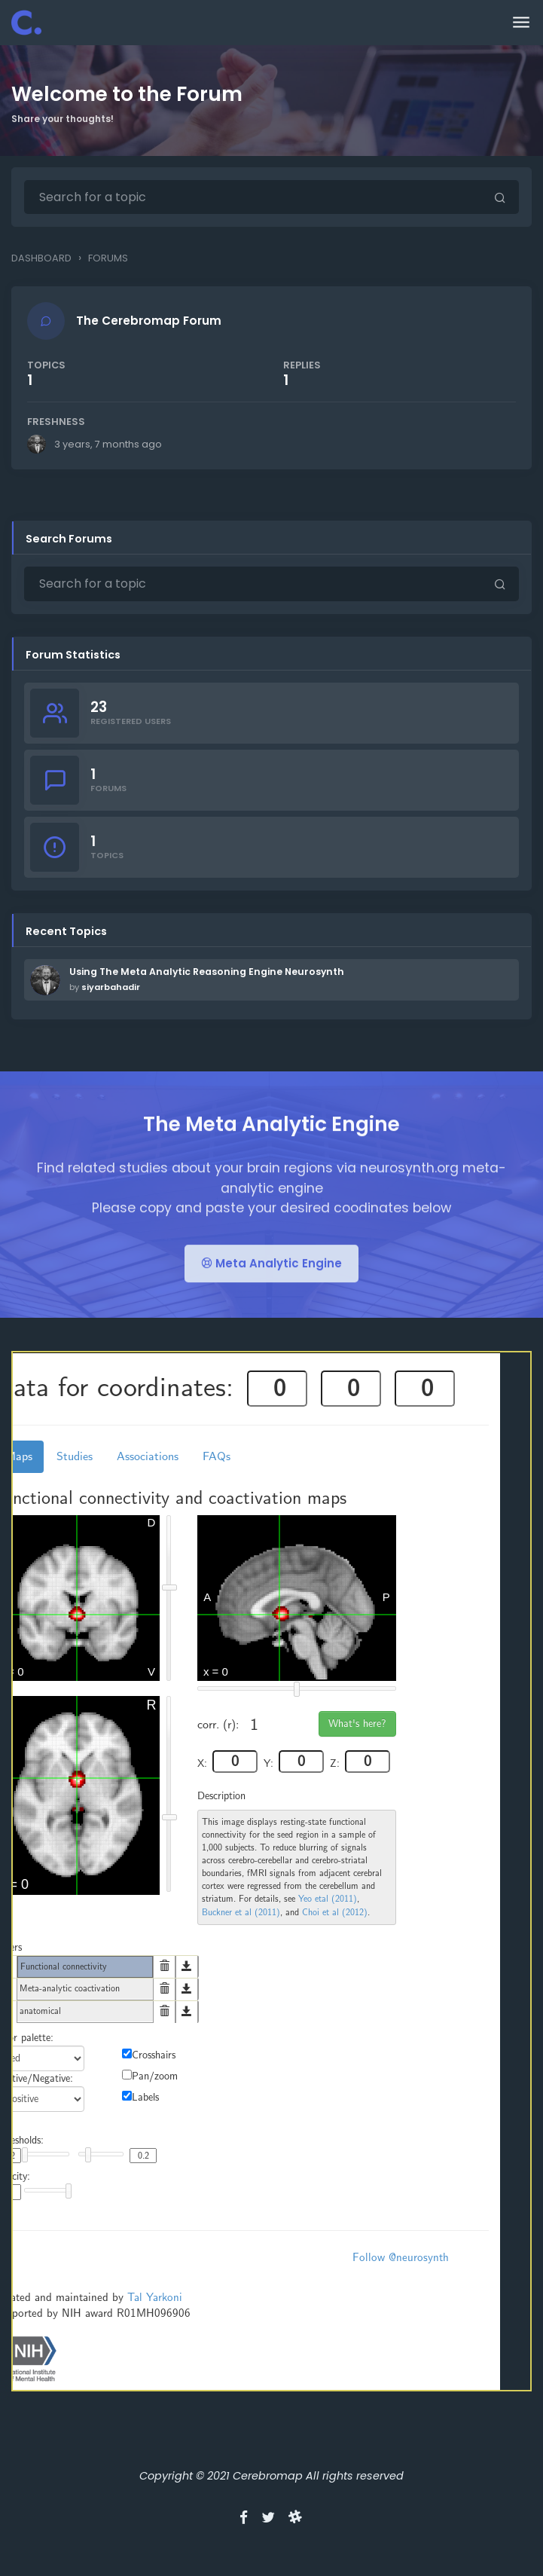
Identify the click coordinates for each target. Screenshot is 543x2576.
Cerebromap (268, 2481)
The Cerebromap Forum (151, 324)
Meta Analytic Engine (271, 1304)
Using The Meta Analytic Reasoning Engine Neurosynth (206, 978)
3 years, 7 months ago (111, 447)
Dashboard (41, 258)
